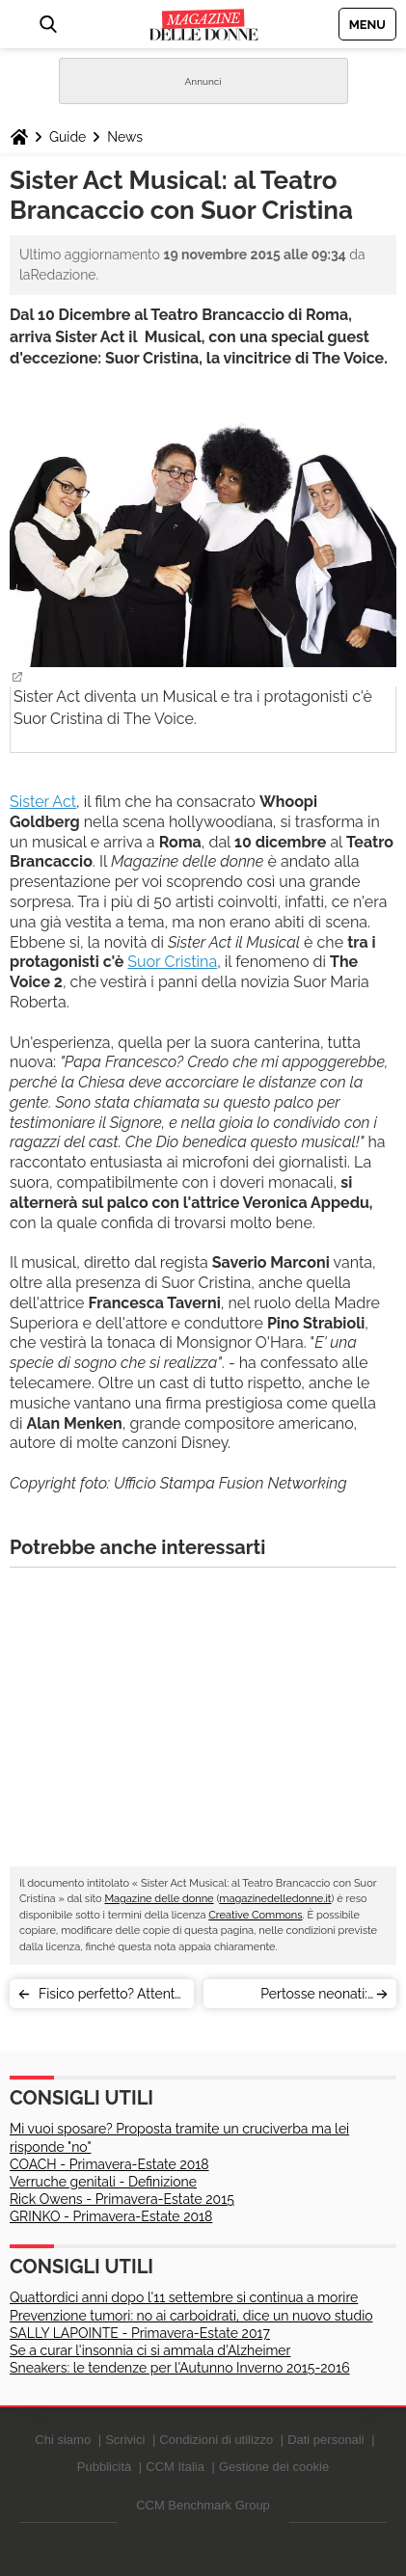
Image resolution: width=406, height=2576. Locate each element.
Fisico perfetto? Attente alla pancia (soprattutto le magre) (111, 1997)
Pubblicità (104, 2466)
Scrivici (125, 2439)
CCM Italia (175, 2466)
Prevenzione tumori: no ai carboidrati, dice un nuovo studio (191, 2315)
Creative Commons (255, 1915)
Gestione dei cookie (274, 2466)
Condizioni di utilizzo (216, 2439)
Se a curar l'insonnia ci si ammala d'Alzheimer (150, 2350)
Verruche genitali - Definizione (103, 2181)
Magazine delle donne (158, 1898)
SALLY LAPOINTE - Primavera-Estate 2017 (140, 2333)
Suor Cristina (172, 962)
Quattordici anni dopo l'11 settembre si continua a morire (184, 2297)
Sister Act (43, 801)
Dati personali (326, 2439)
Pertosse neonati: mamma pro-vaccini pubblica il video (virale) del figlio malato (294, 1997)
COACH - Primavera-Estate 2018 (109, 2164)
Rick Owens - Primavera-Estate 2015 (122, 2199)
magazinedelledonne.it (275, 1898)
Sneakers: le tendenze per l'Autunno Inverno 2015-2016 (180, 2367)
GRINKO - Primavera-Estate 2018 (111, 2216)
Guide (67, 137)
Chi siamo (63, 2439)
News (125, 137)
